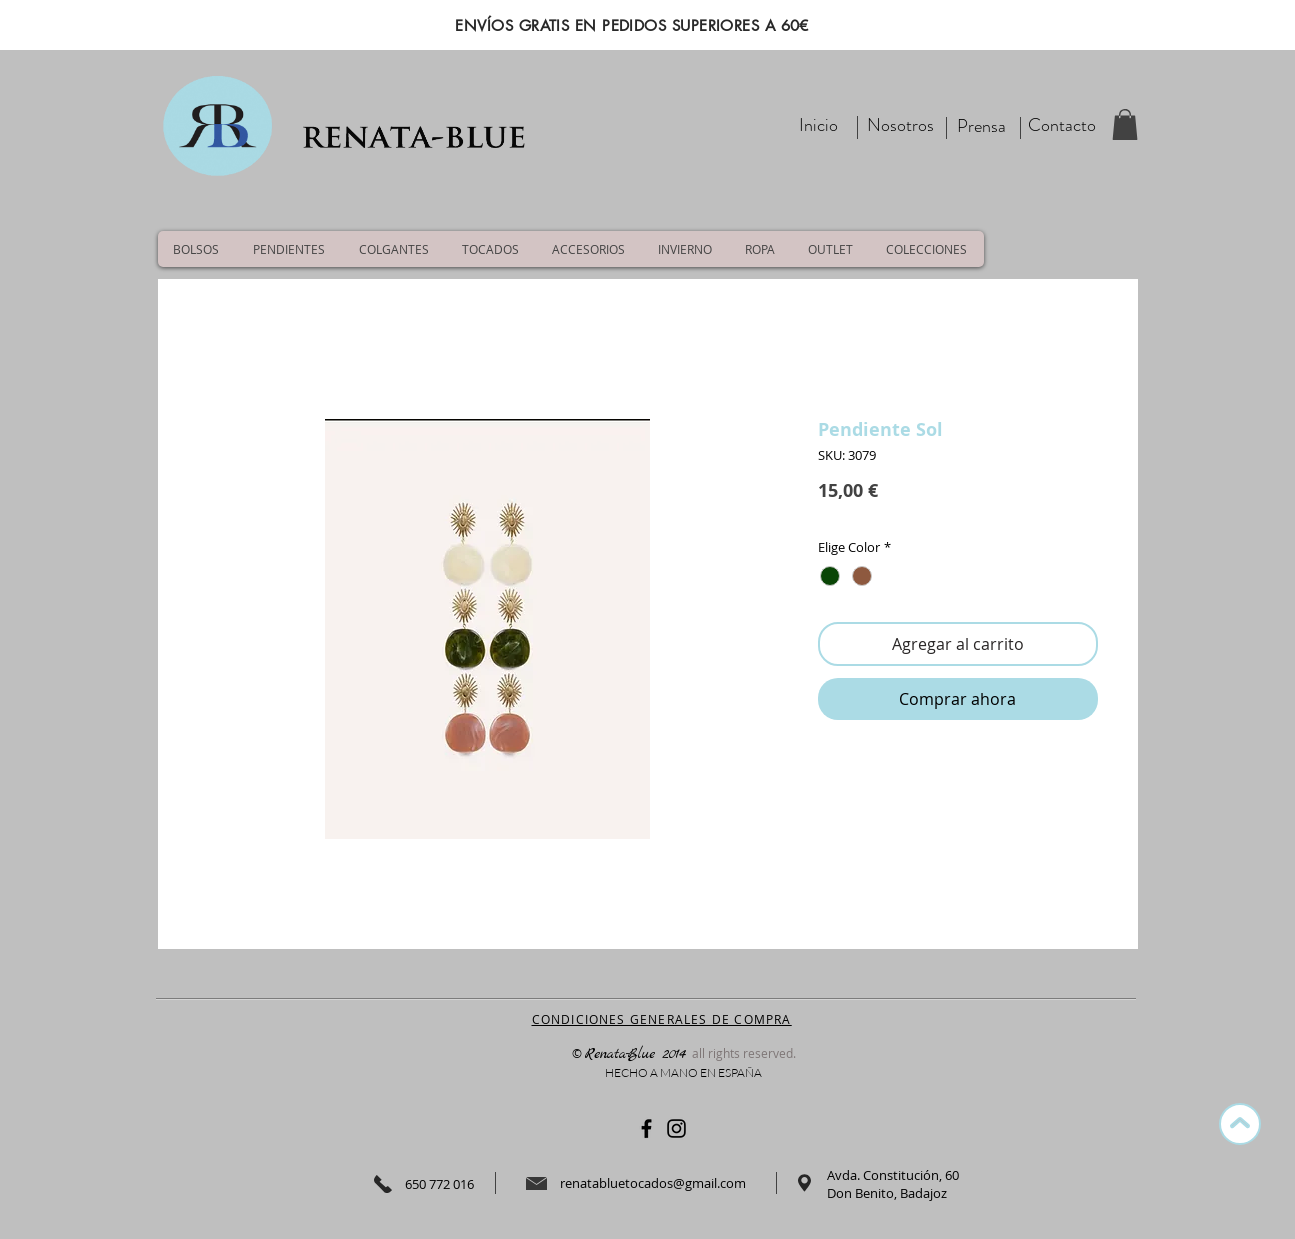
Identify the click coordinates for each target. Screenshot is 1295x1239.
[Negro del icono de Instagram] (676, 1128)
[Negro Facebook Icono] (646, 1128)
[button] (1125, 124)
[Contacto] (1062, 125)
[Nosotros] (900, 125)
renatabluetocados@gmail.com (653, 1183)
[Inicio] (819, 125)
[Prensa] (982, 126)
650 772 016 (439, 1184)
